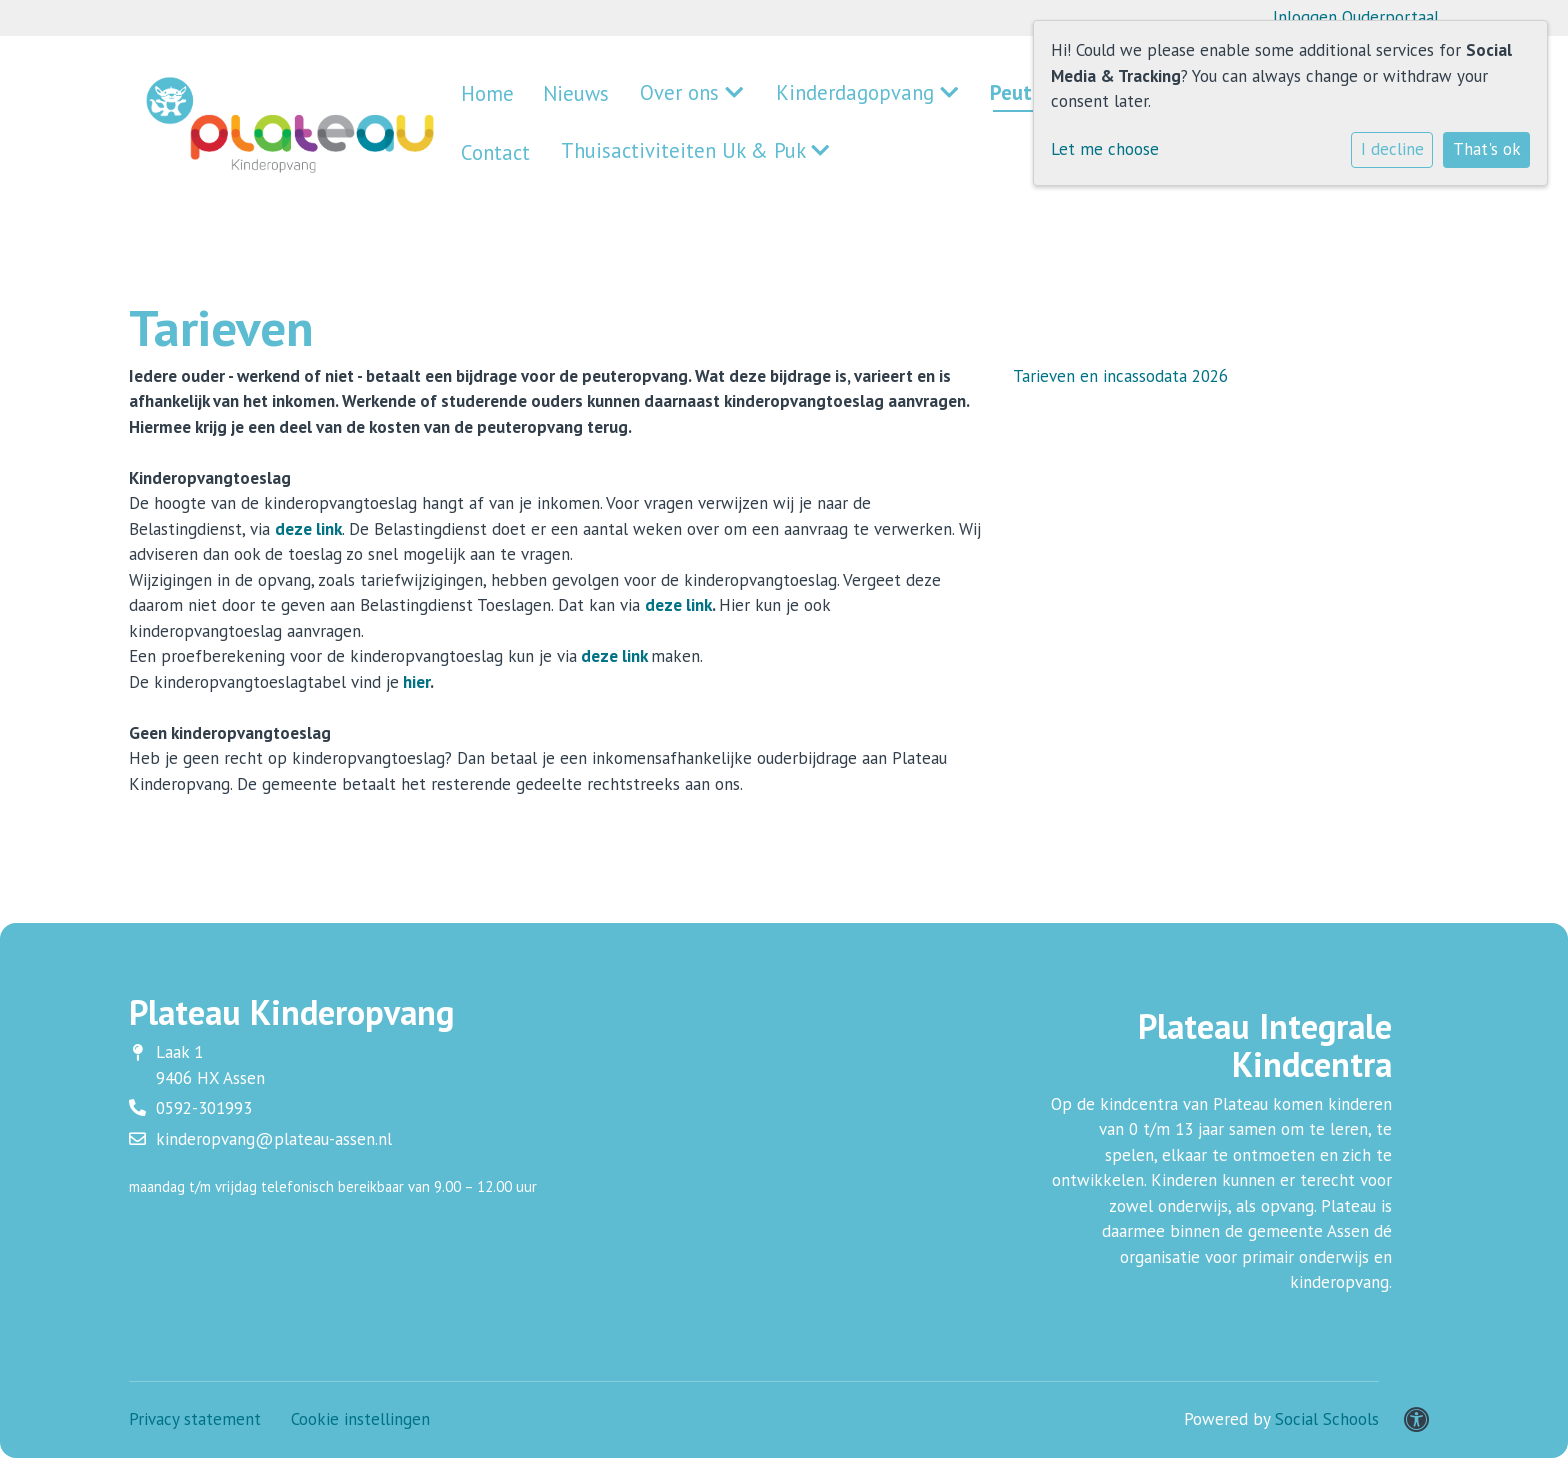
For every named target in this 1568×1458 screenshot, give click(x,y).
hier (416, 682)
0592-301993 (204, 1108)
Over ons (649, 97)
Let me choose (1105, 149)
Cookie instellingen (360, 1419)
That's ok (1487, 149)
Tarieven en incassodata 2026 (1120, 376)
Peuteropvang (949, 97)
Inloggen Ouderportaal (1356, 17)
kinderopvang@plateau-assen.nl (274, 1139)
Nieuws (555, 97)
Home (481, 97)
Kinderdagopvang (790, 97)
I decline (1392, 149)
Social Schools (1327, 1419)
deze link (308, 529)
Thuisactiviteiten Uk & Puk (567, 150)
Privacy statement (195, 1419)
